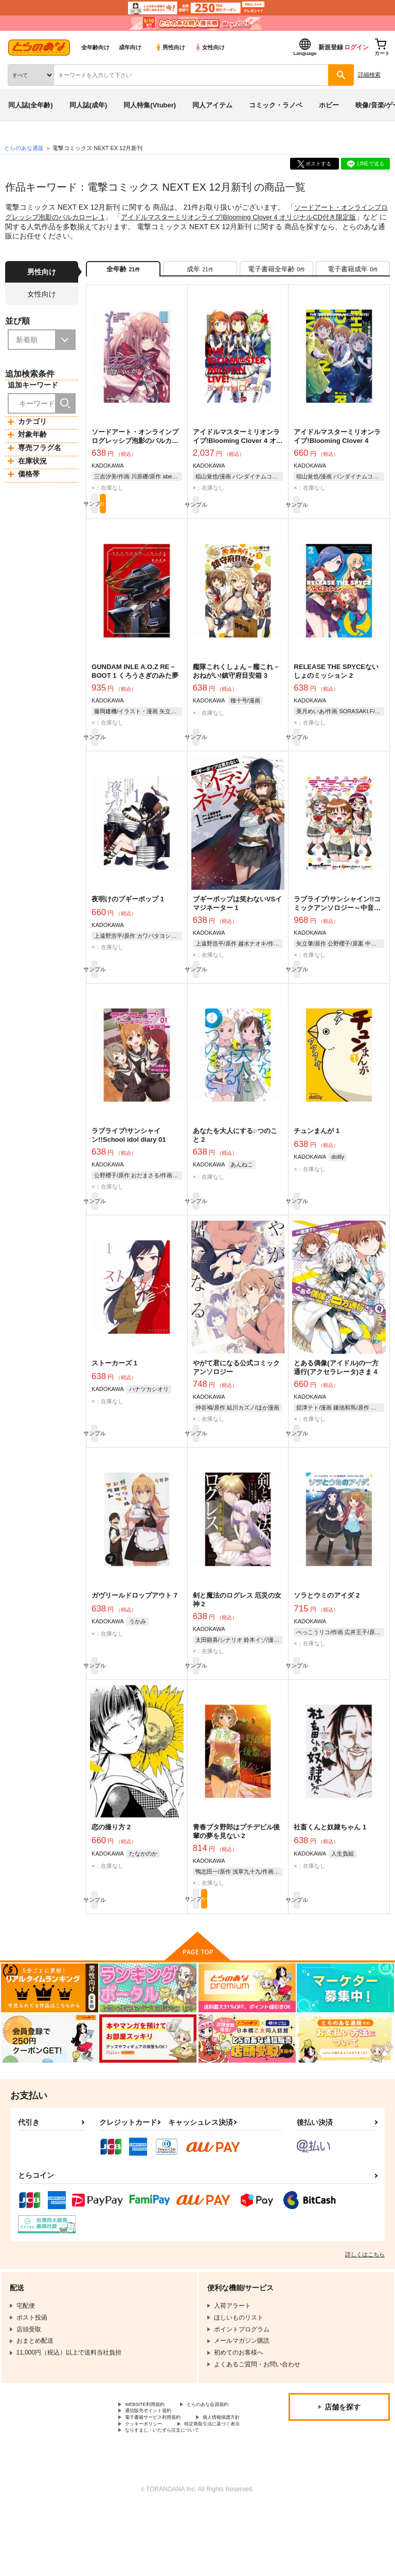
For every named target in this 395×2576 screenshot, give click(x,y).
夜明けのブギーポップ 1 (128, 915)
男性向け (170, 47)
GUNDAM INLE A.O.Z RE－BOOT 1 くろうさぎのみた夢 (135, 682)
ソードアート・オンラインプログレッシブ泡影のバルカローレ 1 (135, 447)
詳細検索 (369, 74)
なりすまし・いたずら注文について (174, 2497)
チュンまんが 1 (316, 1152)
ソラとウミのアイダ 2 (327, 1626)
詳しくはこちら (365, 2295)
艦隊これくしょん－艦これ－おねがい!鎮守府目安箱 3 (236, 682)
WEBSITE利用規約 (151, 2446)
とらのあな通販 (24, 148)
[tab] (200, 271)
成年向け (130, 47)
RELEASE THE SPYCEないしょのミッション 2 (336, 682)
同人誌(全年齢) (30, 105)
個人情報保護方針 (149, 2480)
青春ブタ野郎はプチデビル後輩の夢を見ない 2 (236, 1868)
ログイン (356, 47)
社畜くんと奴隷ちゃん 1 (330, 1864)
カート (159, 513)
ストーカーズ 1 (114, 1389)
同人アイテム (212, 105)
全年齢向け (95, 47)
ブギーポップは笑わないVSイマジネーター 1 (237, 919)
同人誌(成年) (88, 105)
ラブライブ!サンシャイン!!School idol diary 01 (129, 1156)
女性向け (209, 47)
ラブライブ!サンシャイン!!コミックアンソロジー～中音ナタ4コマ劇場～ (337, 923)
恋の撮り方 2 (111, 1864)
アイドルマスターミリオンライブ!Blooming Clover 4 (337, 443)
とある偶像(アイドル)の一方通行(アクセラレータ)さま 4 (336, 1393)
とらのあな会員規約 (153, 2454)
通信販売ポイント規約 (156, 2463)
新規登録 (330, 47)
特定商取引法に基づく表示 (162, 2489)
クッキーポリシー (221, 2480)
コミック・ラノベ (275, 105)
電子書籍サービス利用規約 (162, 2471)
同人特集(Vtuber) (149, 105)
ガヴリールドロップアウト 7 (134, 1626)
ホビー (329, 105)
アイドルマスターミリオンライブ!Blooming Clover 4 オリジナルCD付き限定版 (238, 447)
